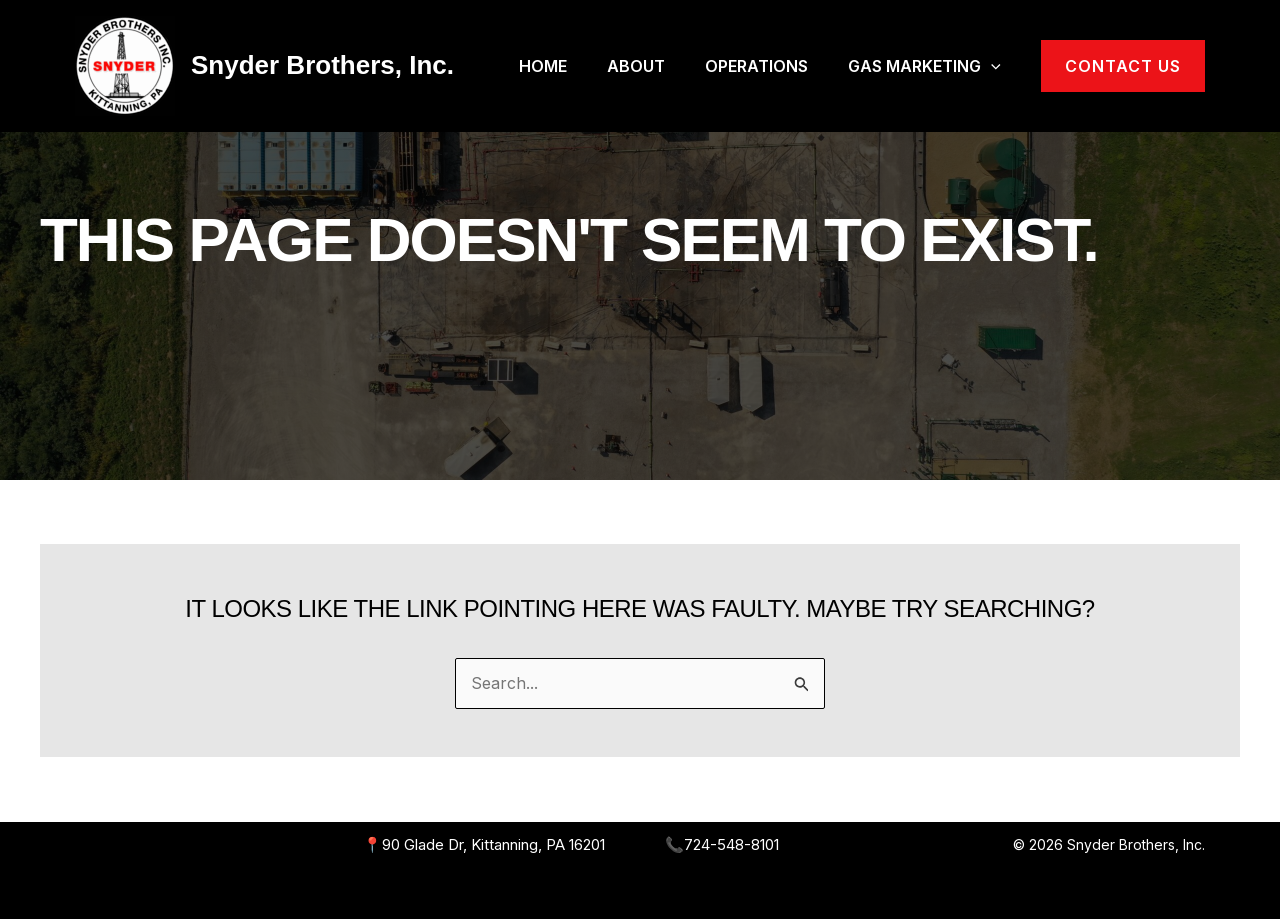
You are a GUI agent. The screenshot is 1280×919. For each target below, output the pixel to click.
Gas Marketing (924, 66)
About (636, 66)
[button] (1123, 66)
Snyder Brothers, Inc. (322, 65)
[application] (991, 66)
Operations (756, 66)
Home (543, 66)
